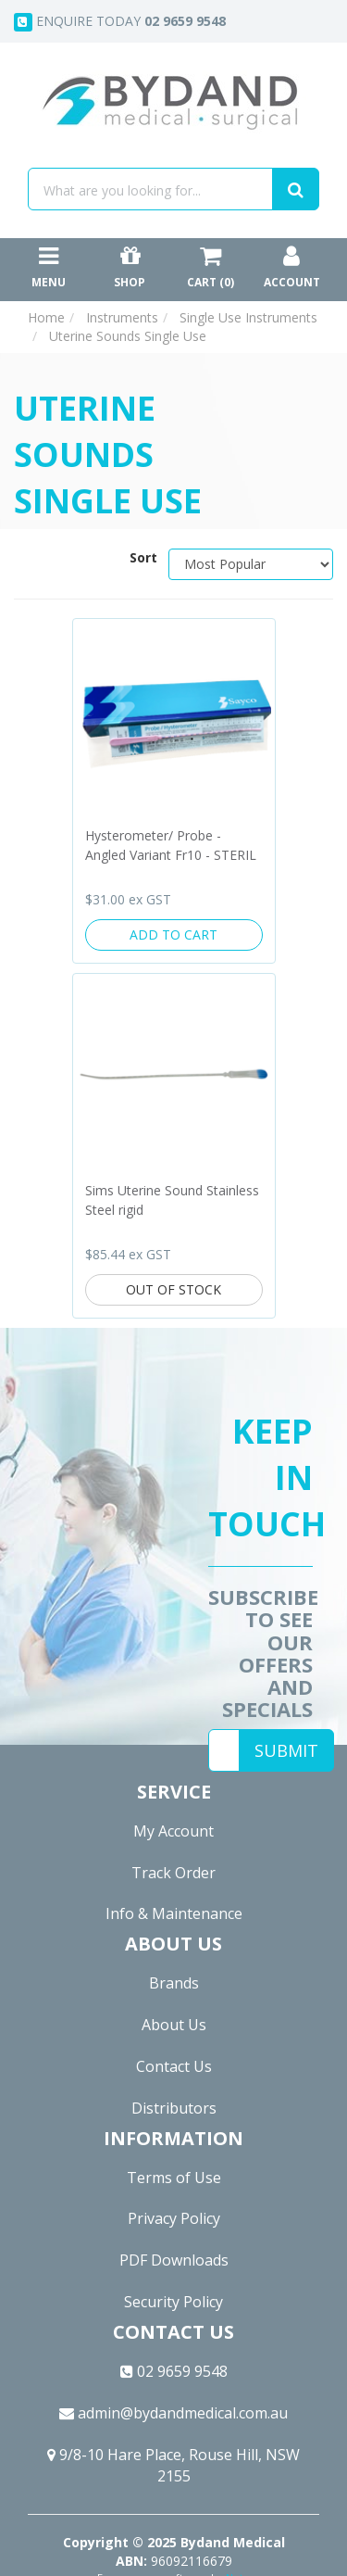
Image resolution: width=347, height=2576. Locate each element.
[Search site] (295, 189)
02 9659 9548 (174, 2371)
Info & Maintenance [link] (173, 1913)
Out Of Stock (173, 1289)
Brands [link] (174, 1983)
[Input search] (150, 189)
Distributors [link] (174, 2108)
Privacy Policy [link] (174, 2218)
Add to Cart (173, 934)
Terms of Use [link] (174, 2177)
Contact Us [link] (174, 2066)
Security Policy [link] (173, 2302)
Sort (142, 557)
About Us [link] (174, 2024)
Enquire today (120, 22)
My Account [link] (173, 1831)
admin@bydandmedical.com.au (173, 2413)
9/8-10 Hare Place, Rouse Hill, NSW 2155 (173, 2465)
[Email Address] (224, 1750)
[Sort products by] (250, 564)
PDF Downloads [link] (174, 2260)
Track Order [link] (173, 1873)
